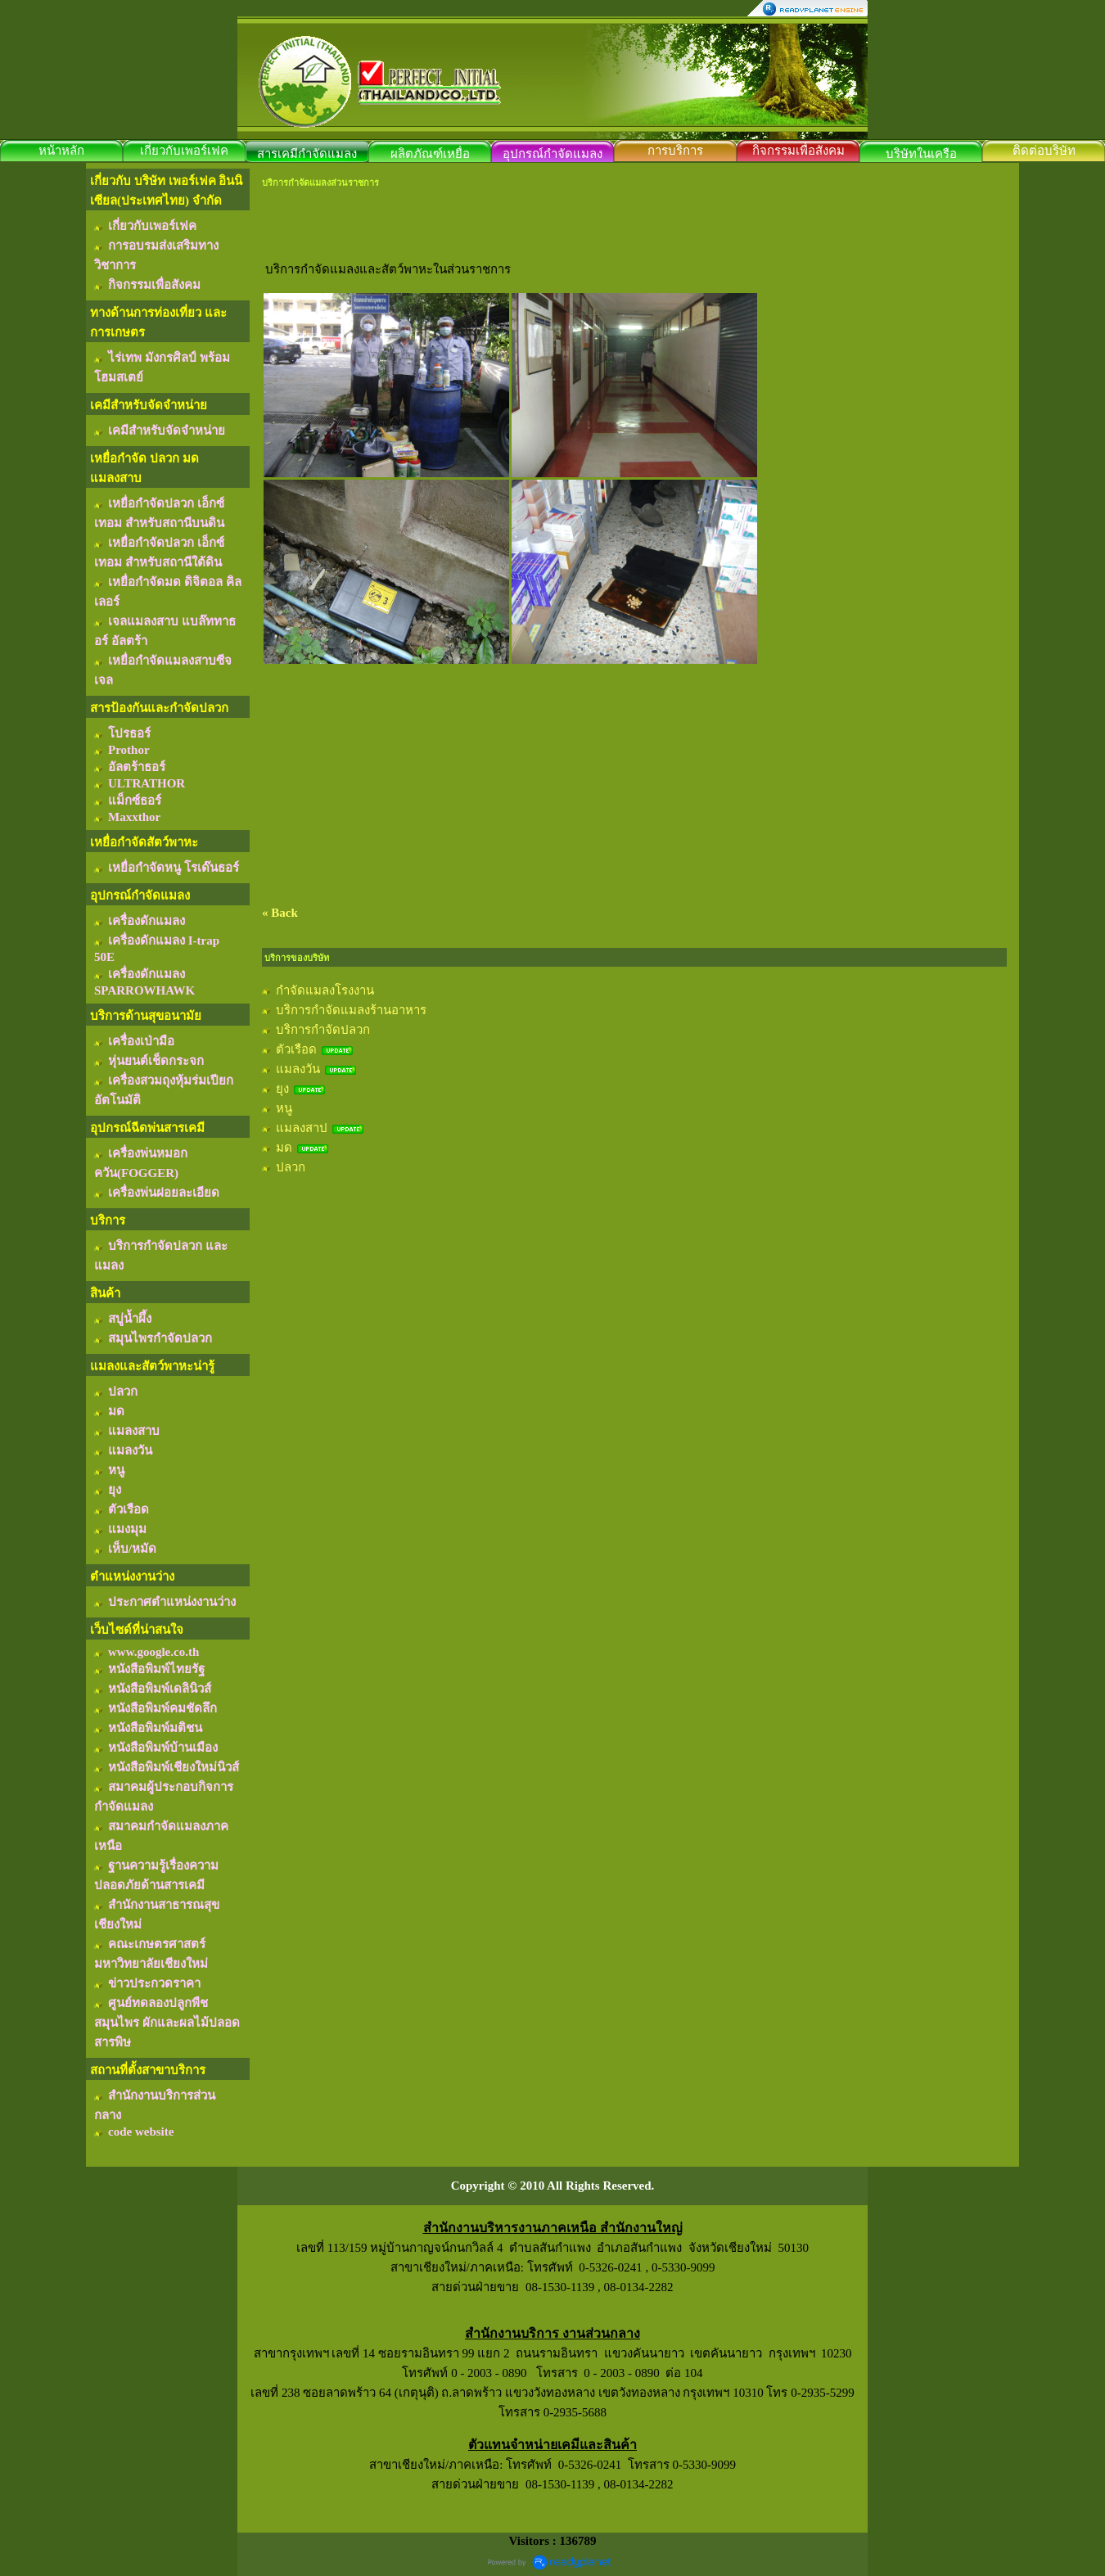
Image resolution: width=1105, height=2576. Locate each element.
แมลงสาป (301, 1128)
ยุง (282, 1088)
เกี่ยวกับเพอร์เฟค (184, 150)
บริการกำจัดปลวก (323, 1029)
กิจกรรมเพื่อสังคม (798, 150)
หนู (284, 1108)
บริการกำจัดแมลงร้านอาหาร (351, 1010)
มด (284, 1147)
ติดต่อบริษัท (1044, 150)
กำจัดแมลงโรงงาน (325, 990)
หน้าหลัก (61, 150)
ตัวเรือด (296, 1049)
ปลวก (290, 1167)
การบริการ (675, 150)
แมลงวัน (298, 1069)
